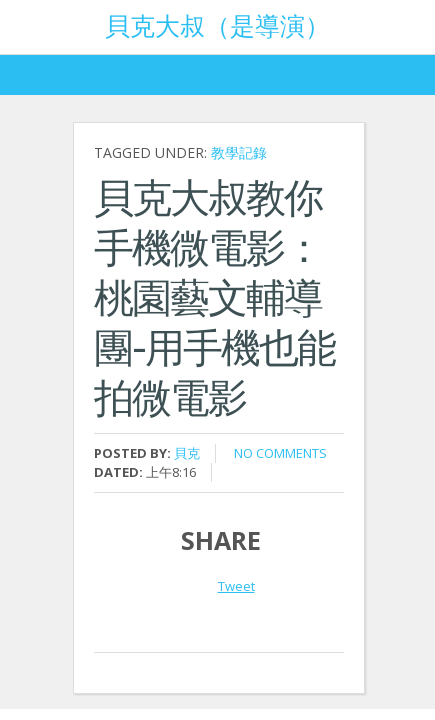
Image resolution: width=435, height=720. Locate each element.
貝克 (187, 453)
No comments (280, 453)
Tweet (236, 586)
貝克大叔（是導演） (217, 24)
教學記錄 (239, 152)
